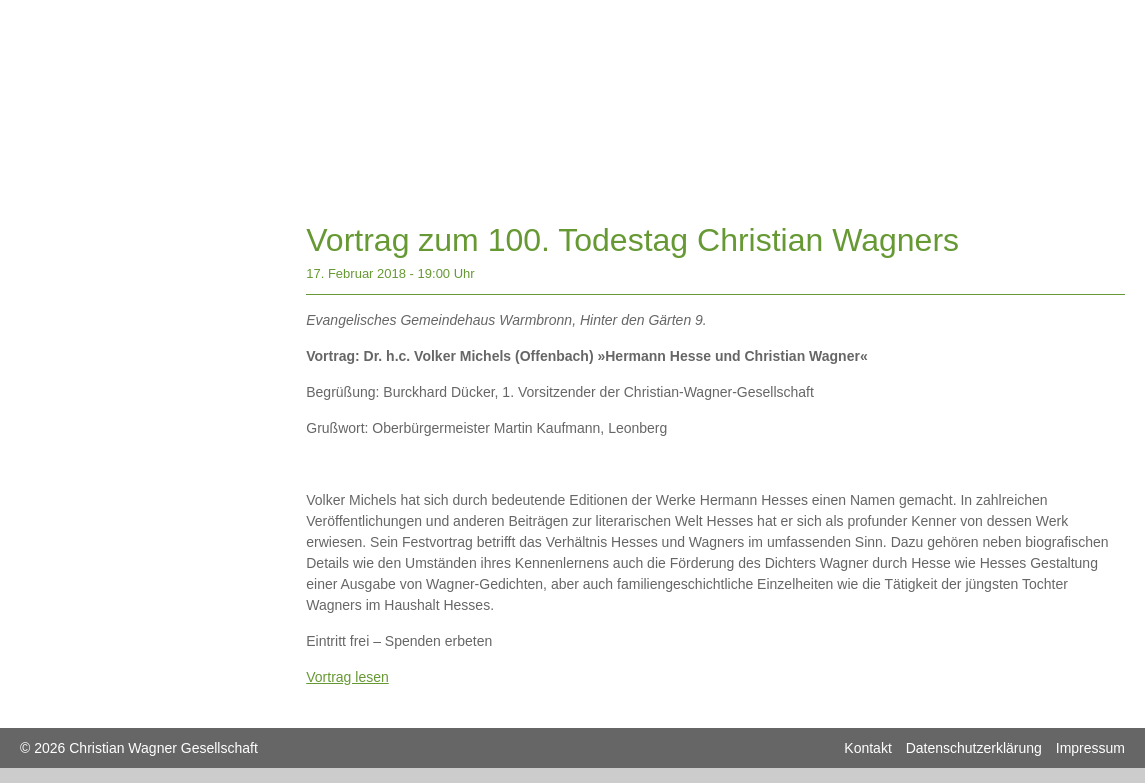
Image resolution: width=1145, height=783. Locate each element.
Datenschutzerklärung (974, 748)
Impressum (1090, 748)
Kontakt (867, 748)
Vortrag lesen (347, 677)
